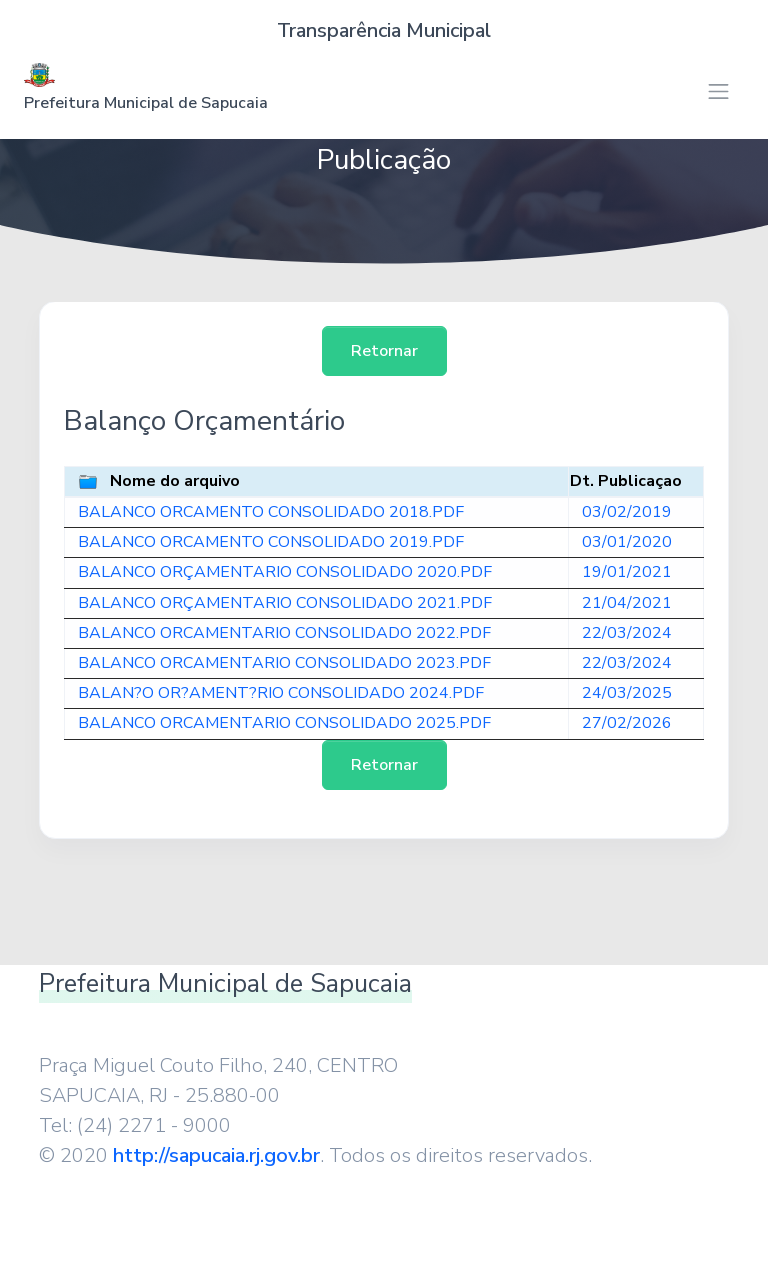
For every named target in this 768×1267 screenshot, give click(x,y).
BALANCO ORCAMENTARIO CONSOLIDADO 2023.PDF (284, 663)
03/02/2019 (627, 512)
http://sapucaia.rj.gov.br (216, 1155)
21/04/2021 (627, 603)
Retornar (384, 351)
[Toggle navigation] (718, 91)
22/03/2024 (627, 633)
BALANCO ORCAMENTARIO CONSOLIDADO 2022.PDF (284, 633)
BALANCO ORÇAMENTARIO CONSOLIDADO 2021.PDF (285, 603)
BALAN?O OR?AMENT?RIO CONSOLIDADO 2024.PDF (281, 693)
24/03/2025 (627, 693)
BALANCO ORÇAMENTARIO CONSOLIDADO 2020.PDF (285, 572)
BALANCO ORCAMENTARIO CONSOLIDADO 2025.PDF (284, 723)
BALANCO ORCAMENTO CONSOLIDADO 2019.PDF (271, 542)
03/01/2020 (627, 542)
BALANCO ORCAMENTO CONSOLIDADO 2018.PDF (271, 512)
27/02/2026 (627, 723)
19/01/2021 (627, 572)
